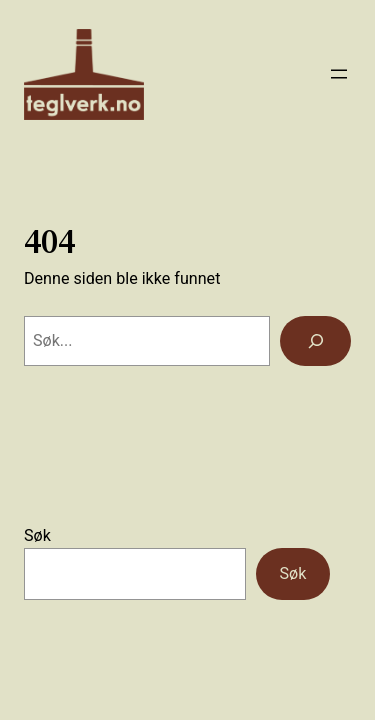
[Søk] (315, 341)
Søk (37, 535)
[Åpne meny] (339, 74)
